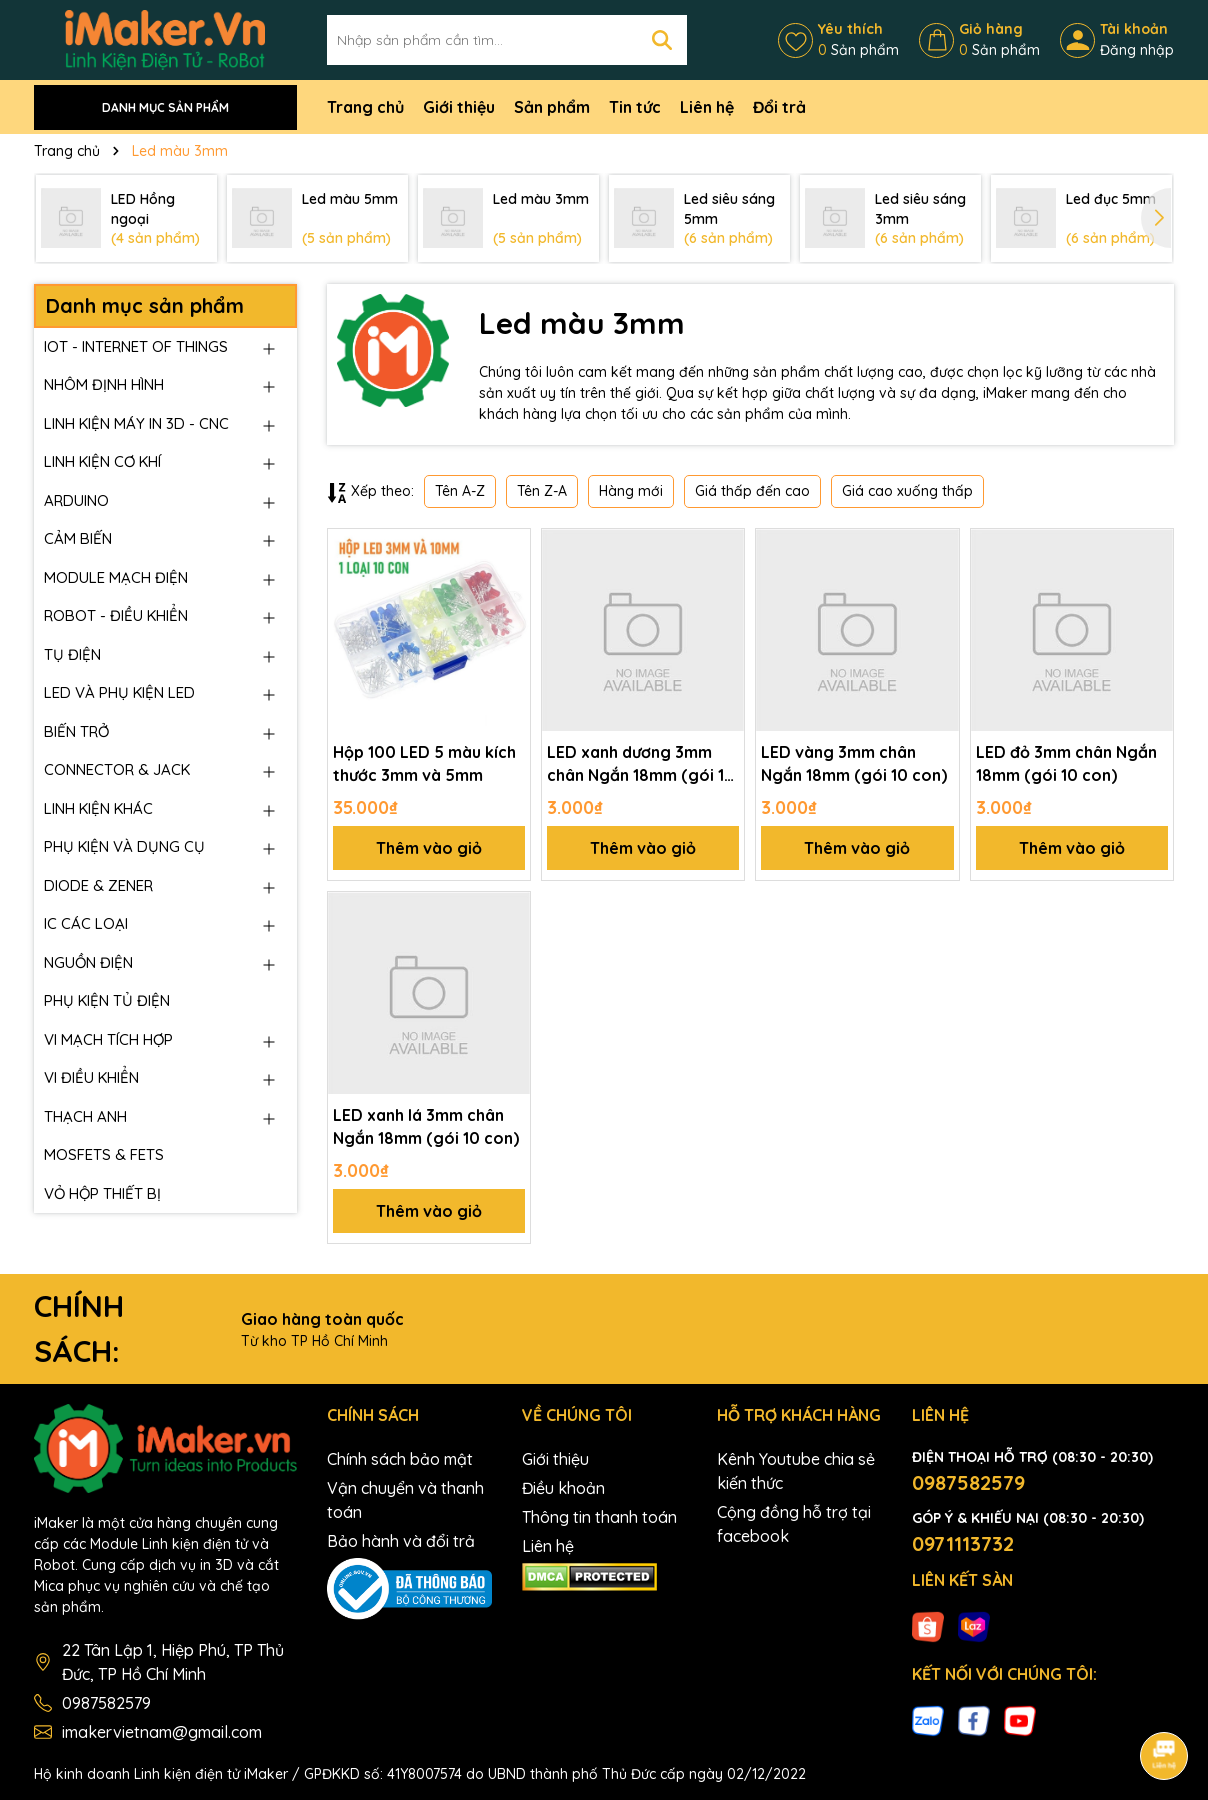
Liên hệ (707, 107)
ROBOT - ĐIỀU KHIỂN (116, 615)
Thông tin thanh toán (599, 1517)
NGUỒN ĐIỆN (88, 962)
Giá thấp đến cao (752, 491)
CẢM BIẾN (78, 538)
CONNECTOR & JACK (117, 769)
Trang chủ (365, 107)
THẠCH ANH (85, 1116)
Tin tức (635, 107)
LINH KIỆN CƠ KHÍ (102, 461)
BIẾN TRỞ (76, 731)
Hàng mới (631, 491)
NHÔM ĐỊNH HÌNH (104, 384)
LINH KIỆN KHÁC (98, 808)
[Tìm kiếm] (662, 40)
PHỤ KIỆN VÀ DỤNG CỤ (124, 846)
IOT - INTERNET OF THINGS (136, 346)
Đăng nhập (1137, 50)
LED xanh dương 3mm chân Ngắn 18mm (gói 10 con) (641, 764)
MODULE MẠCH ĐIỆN (116, 577)
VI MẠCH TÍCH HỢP (108, 1039)
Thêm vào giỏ (429, 848)
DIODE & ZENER (98, 885)
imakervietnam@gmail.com (162, 1732)
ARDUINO (76, 500)
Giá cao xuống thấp (907, 491)
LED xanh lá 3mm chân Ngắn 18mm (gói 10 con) (426, 1126)
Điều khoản (563, 1488)
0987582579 (106, 1703)
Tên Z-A (542, 491)
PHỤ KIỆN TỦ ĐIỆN (107, 1000)
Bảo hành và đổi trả (401, 1541)
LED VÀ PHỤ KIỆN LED (119, 692)
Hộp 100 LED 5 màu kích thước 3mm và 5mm (424, 763)
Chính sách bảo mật (400, 1459)
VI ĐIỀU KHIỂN (91, 1077)
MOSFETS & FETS (104, 1154)
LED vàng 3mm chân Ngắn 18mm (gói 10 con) (854, 763)
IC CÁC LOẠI (86, 923)
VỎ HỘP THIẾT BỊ (102, 1193)
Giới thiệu (459, 107)
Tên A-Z (460, 491)
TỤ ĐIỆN (72, 654)
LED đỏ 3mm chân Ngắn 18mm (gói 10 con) (1066, 763)
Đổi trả (779, 107)
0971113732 (963, 1543)
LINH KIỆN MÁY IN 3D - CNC (136, 423)
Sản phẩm (552, 107)
